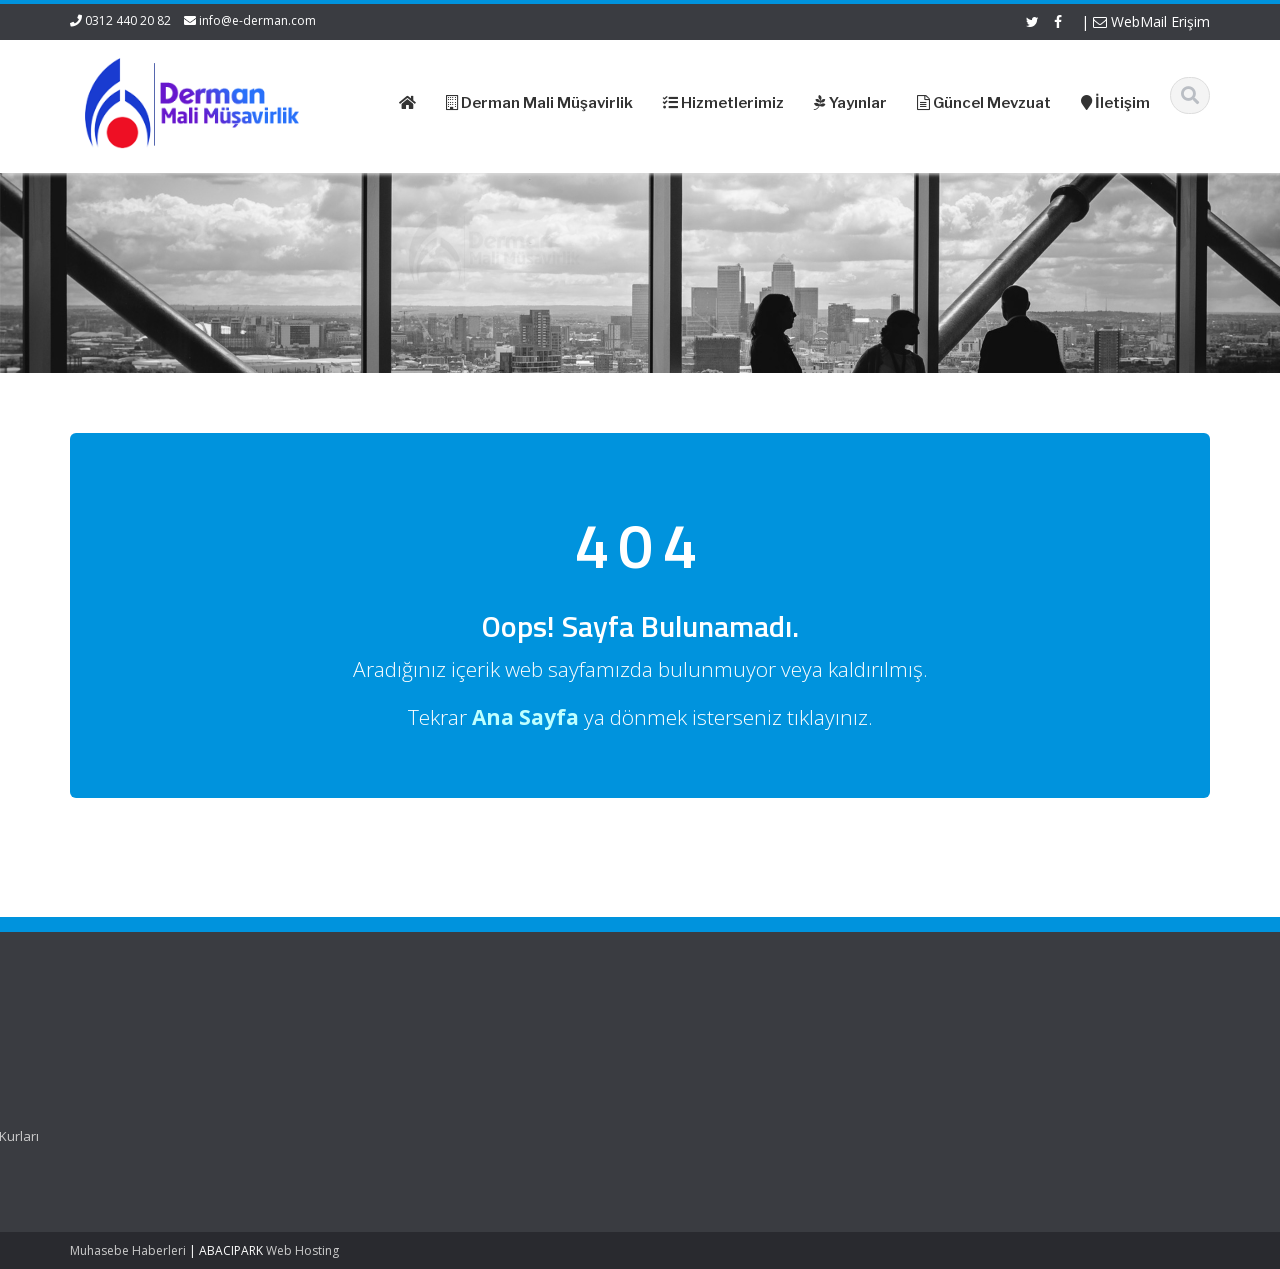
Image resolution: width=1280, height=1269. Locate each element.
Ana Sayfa (367, 1043)
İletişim (357, 1117)
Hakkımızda (371, 1062)
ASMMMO (657, 1080)
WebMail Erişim (1151, 21)
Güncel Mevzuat (385, 1099)
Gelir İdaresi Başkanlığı (697, 1043)
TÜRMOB (654, 1099)
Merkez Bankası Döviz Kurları (717, 1136)
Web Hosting (302, 1250)
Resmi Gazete (670, 1062)
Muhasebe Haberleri (128, 1250)
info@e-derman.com (257, 20)
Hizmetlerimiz (377, 1080)
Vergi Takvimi (668, 1117)
